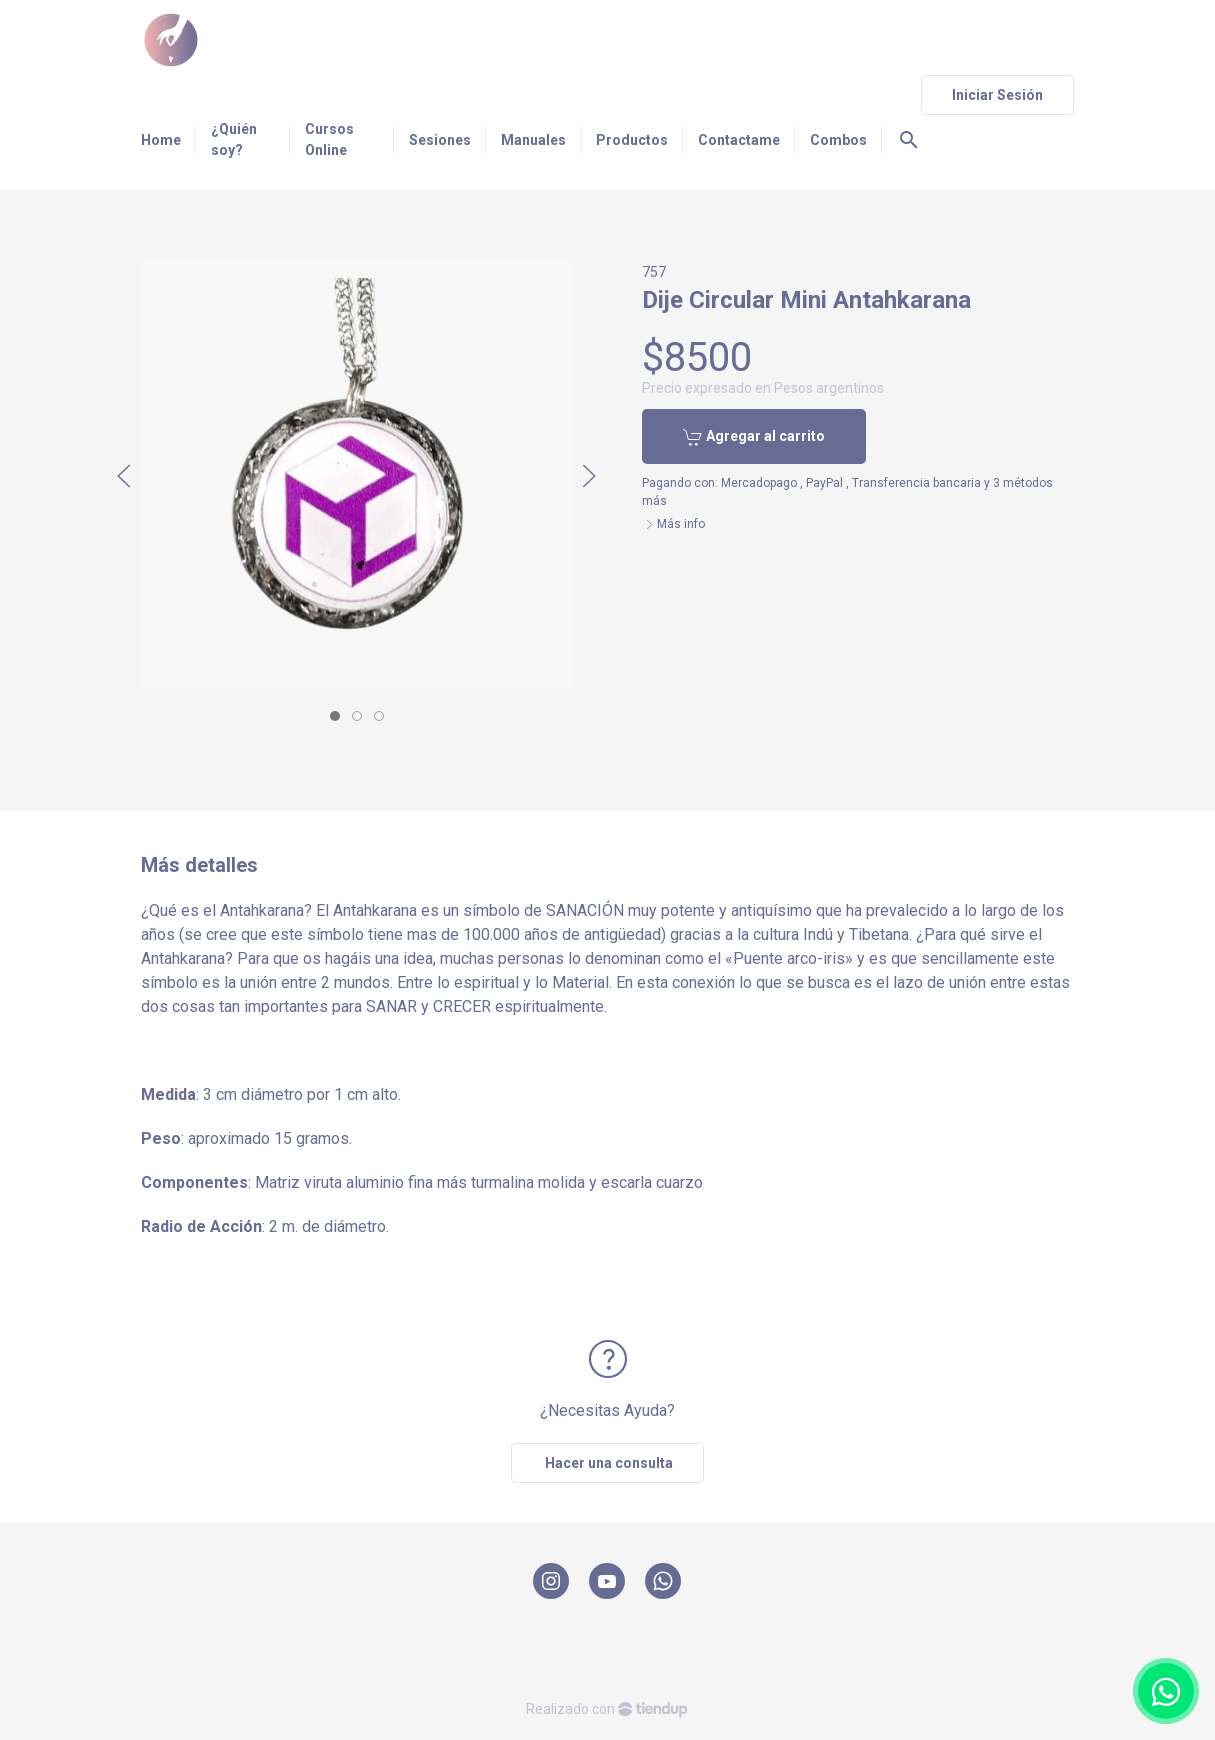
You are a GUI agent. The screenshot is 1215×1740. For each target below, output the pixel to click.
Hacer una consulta (607, 1463)
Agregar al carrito (754, 437)
